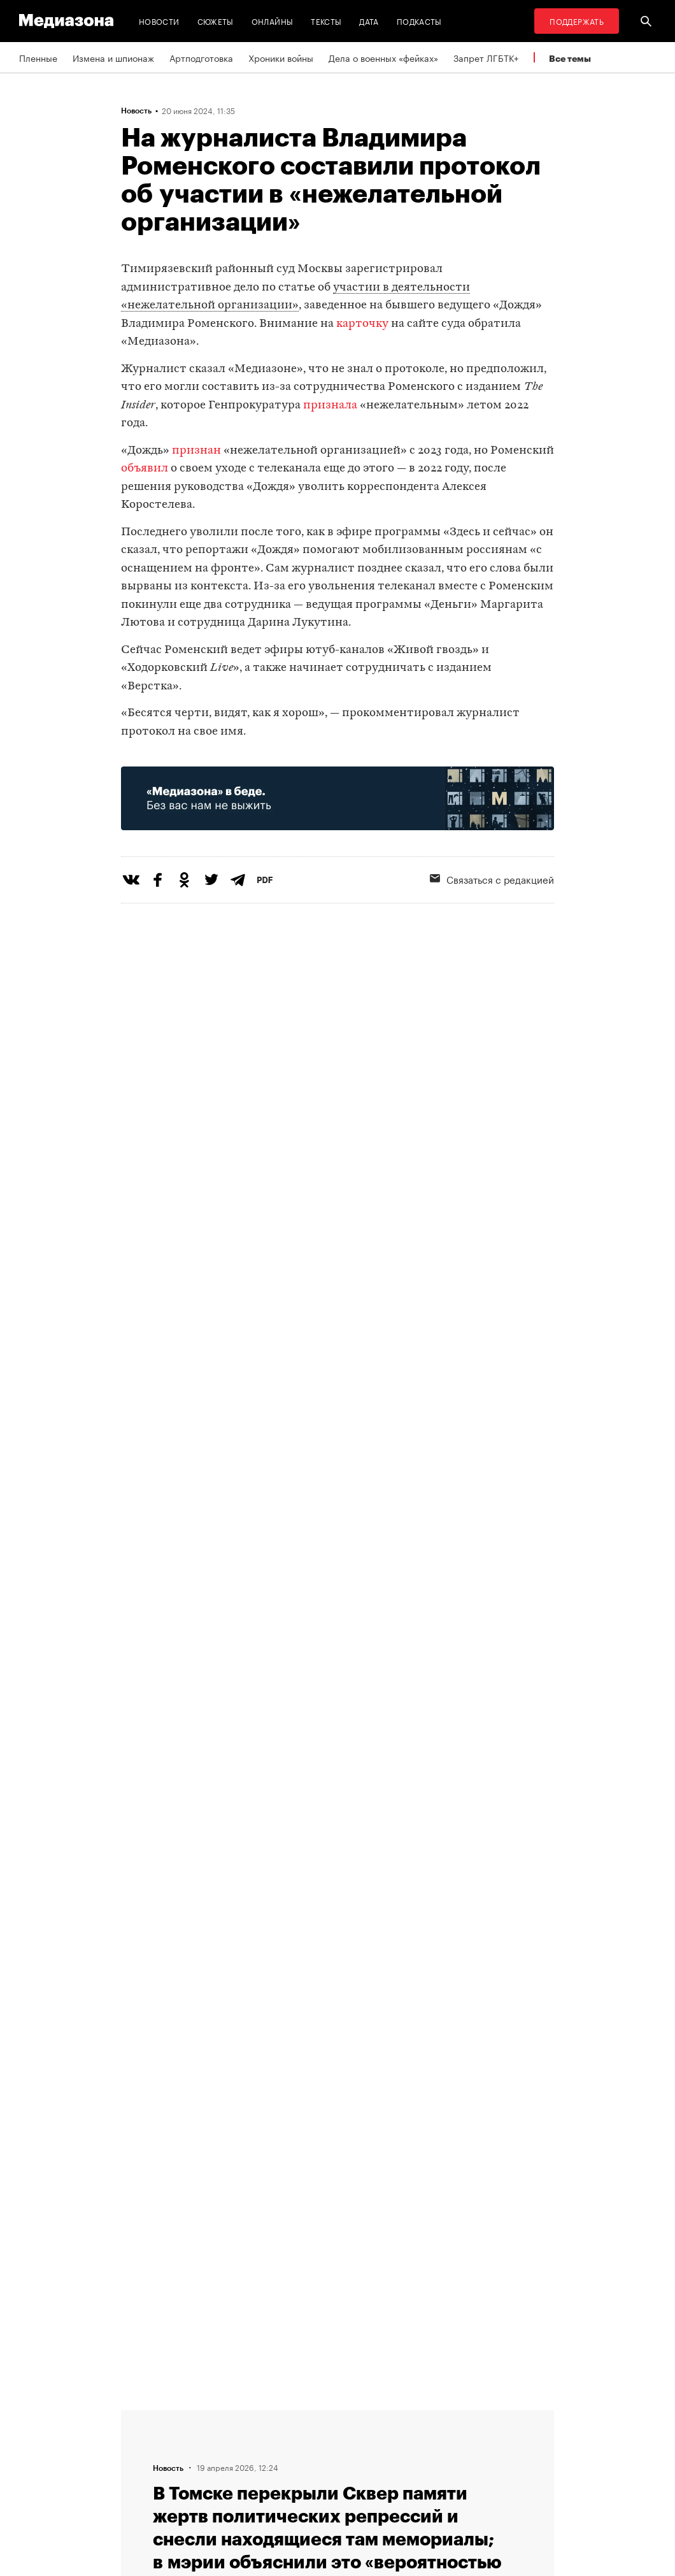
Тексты (326, 21)
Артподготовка (201, 57)
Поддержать (577, 21)
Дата (368, 21)
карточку (362, 324)
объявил (144, 468)
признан (196, 450)
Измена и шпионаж (113, 57)
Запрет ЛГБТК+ (485, 57)
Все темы (570, 58)
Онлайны (273, 21)
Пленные (38, 57)
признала (330, 405)
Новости (159, 21)
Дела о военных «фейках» (383, 57)
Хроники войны (280, 57)
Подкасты (419, 21)
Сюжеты (215, 21)
